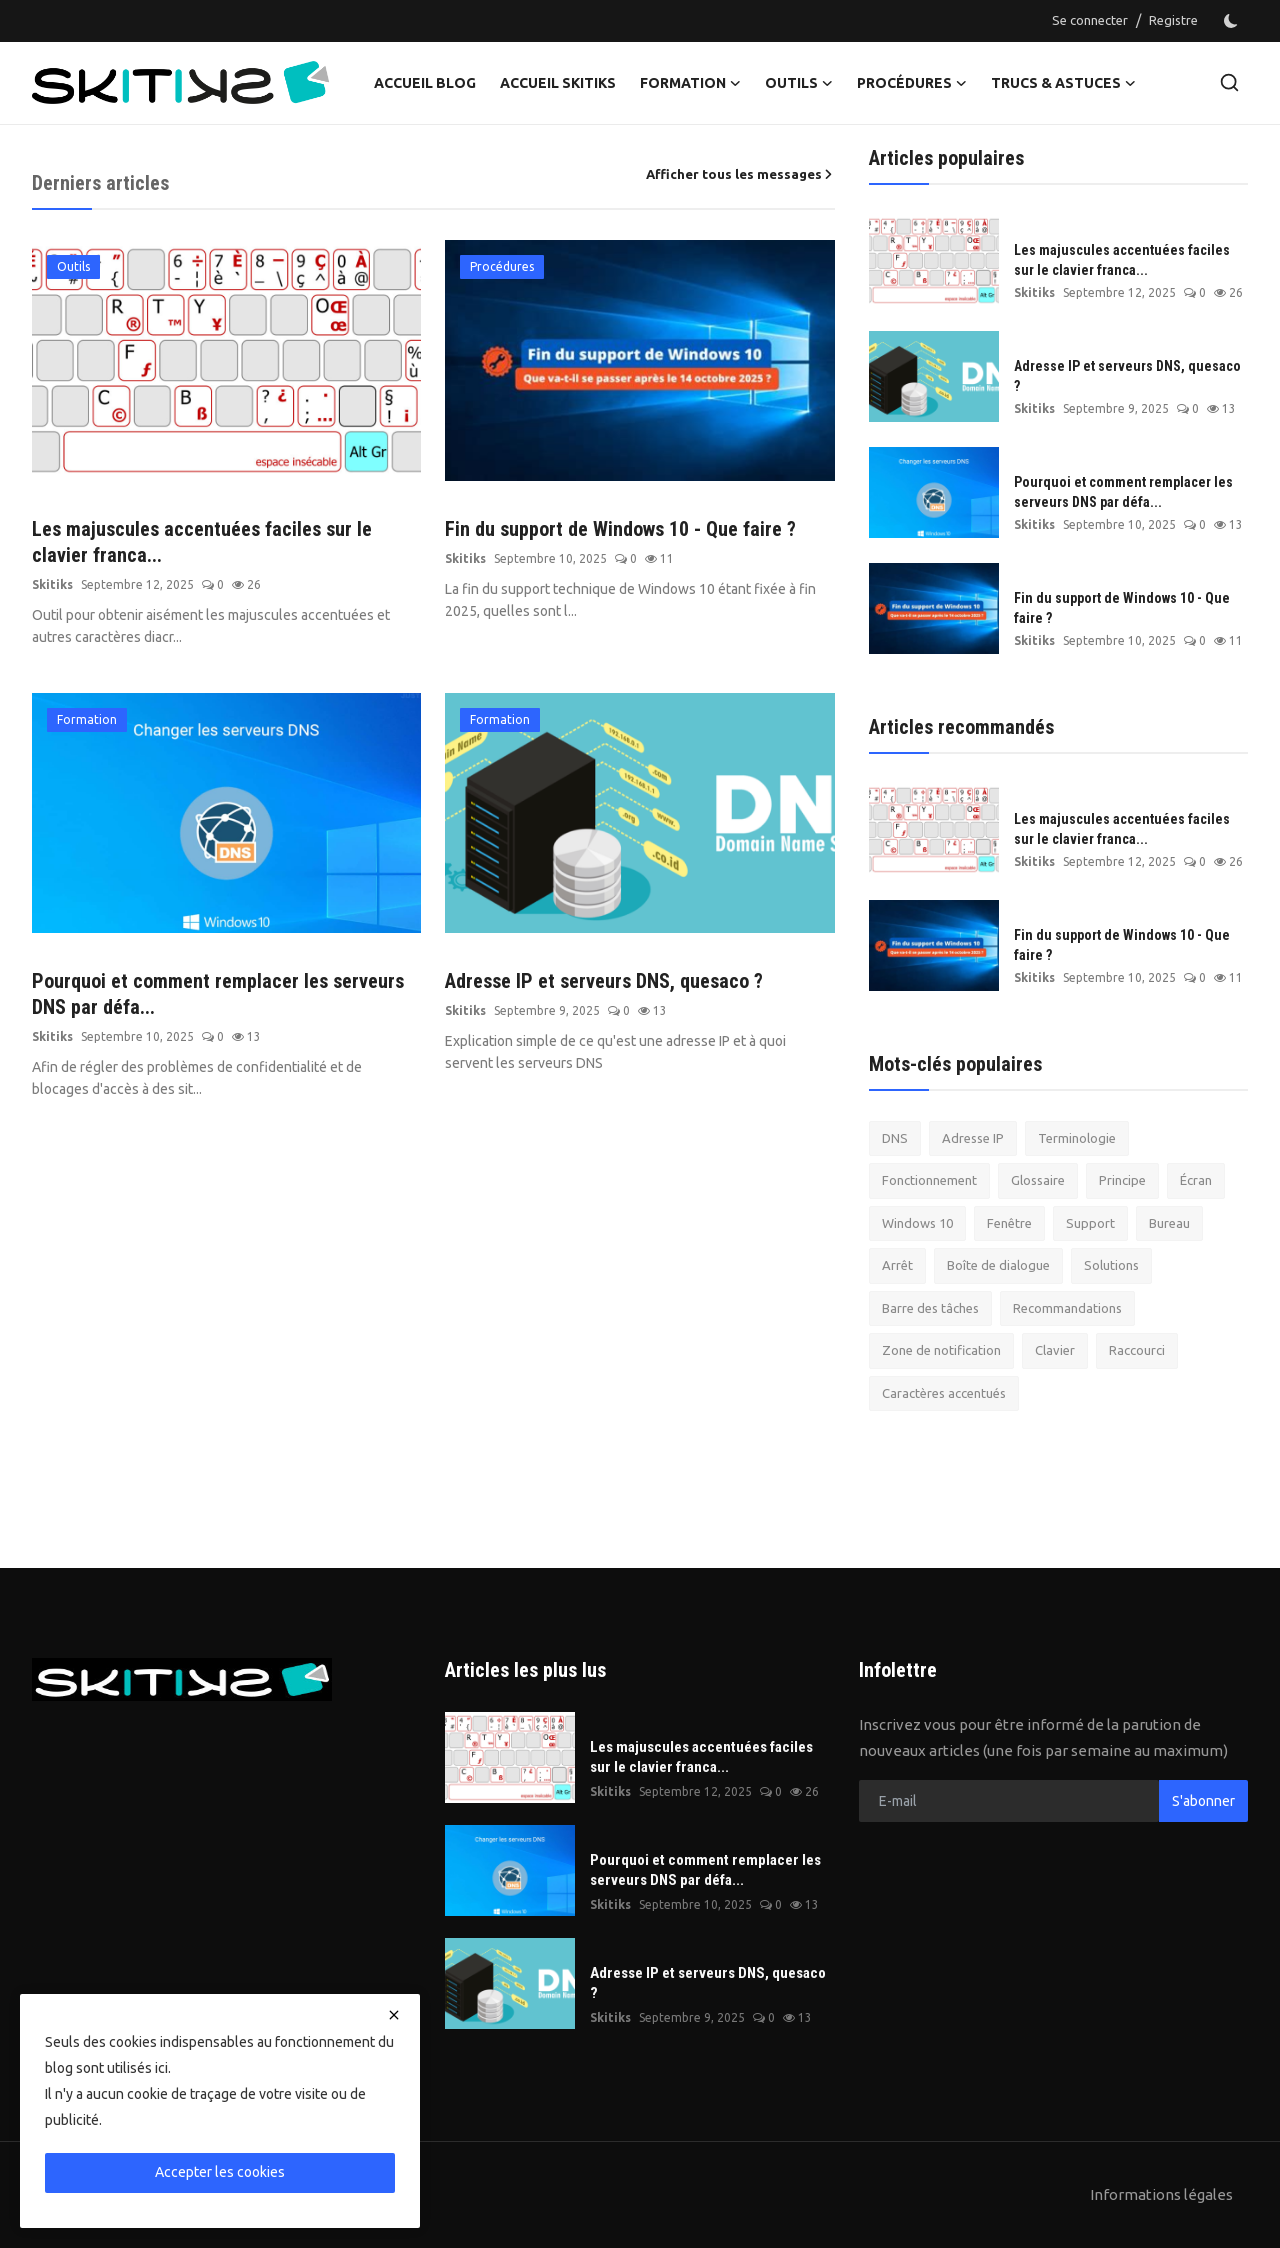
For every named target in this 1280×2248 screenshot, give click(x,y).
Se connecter (1090, 20)
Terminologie (1077, 1138)
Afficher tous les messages (740, 174)
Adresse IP (973, 1138)
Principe (1122, 1180)
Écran (1196, 1180)
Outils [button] (799, 83)
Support (1090, 1223)
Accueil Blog (425, 83)
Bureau (1169, 1223)
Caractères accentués (944, 1393)
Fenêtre (1009, 1223)
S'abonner (1203, 1801)
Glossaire (1038, 1180)
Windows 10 (917, 1223)
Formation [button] (690, 83)
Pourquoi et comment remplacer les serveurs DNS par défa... (218, 994)
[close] (394, 2015)
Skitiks (52, 584)
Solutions (1111, 1265)
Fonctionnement (929, 1180)
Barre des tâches (930, 1308)
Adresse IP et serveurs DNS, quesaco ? (604, 981)
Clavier (1055, 1350)
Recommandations (1067, 1308)
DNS (895, 1138)
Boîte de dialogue (998, 1265)
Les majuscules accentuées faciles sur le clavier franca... (202, 542)
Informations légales (1161, 2194)
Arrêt (897, 1265)
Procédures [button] (912, 83)
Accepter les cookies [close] (220, 2172)
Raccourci (1137, 1350)
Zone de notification (941, 1350)
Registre (1173, 20)
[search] (1229, 82)
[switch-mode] (1233, 21)
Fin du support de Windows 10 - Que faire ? (620, 529)
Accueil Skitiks (558, 83)
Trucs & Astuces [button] (1063, 83)
